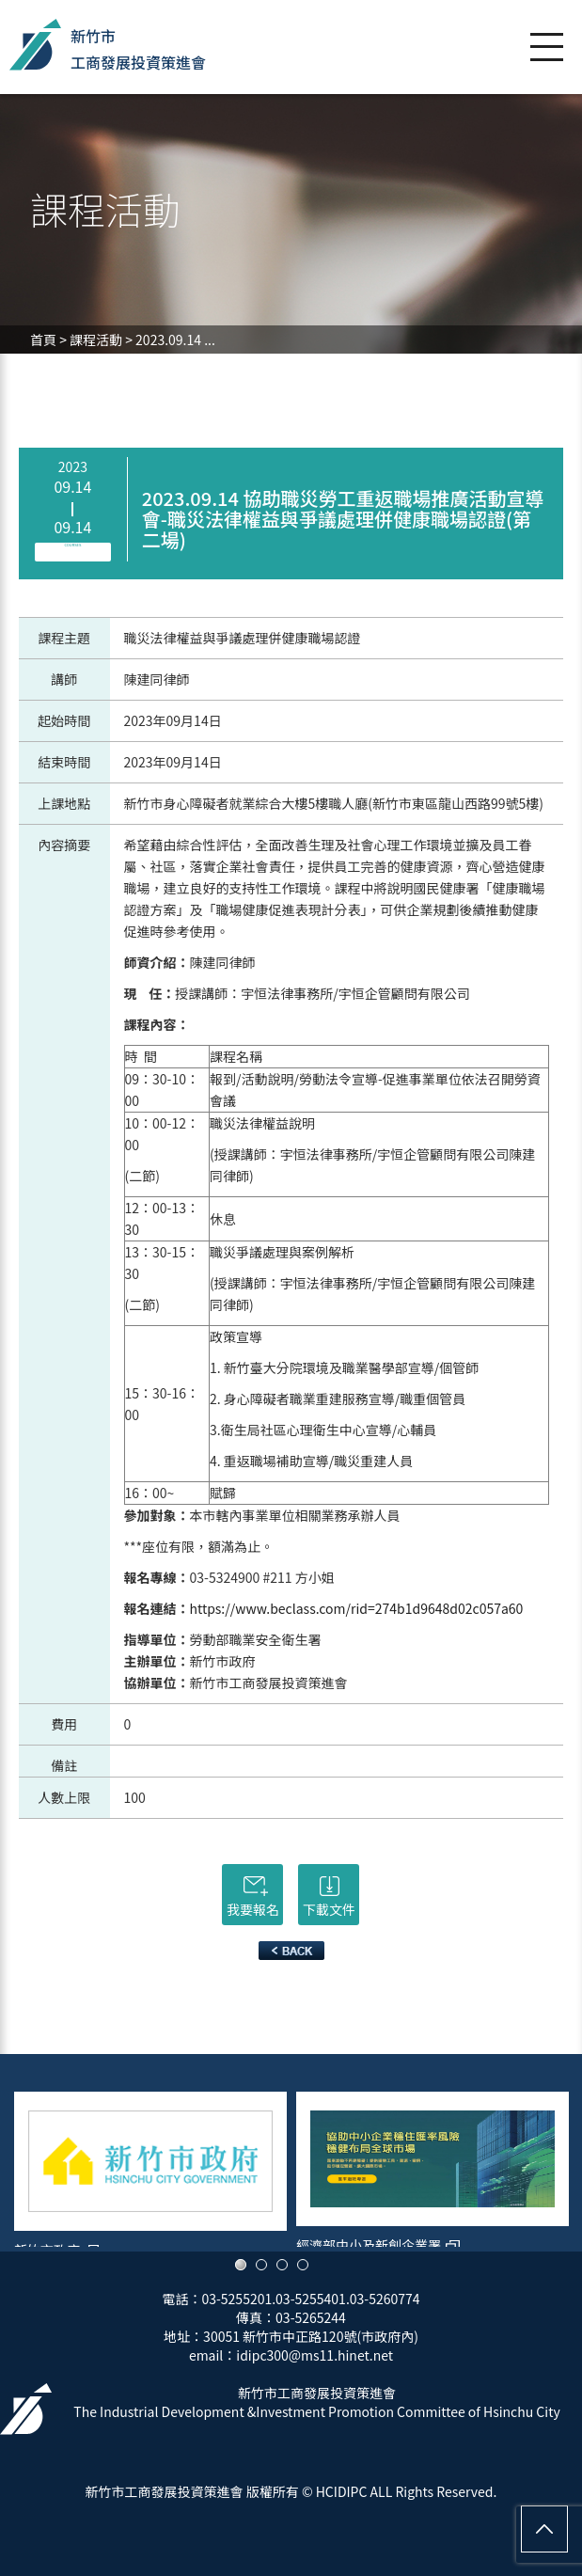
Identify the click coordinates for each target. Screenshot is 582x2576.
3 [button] (282, 2264)
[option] (150, 2162)
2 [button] (261, 2264)
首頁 (43, 339)
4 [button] (302, 2264)
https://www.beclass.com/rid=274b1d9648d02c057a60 (357, 1608)
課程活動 (96, 339)
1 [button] (240, 2264)
